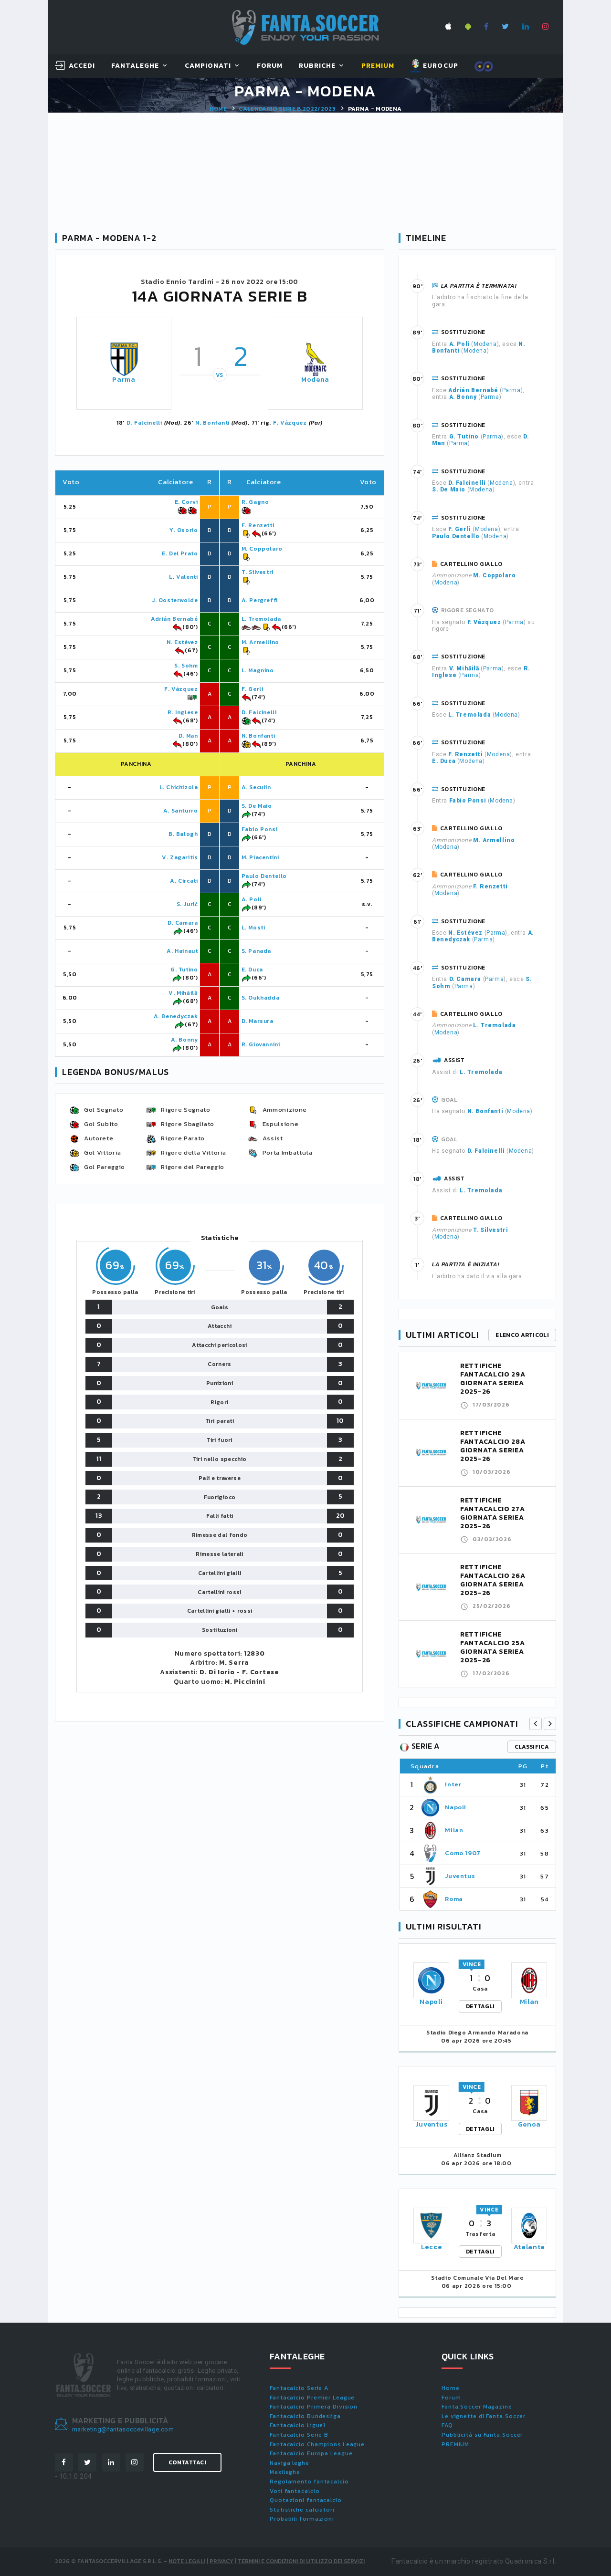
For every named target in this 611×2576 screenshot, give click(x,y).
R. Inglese (183, 712)
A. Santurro (180, 810)
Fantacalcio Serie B (299, 2434)
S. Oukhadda (261, 997)
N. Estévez (182, 642)
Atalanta (530, 2247)
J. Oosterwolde (175, 600)
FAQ (447, 2425)
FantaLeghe (135, 66)
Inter (453, 1784)
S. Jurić (187, 904)
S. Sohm (186, 665)
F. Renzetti (258, 525)
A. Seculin (256, 787)
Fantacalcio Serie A (299, 2388)
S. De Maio (257, 806)
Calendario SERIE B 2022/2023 (287, 108)
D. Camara (183, 922)
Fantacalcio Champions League (317, 2444)
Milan (454, 1830)
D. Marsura (258, 1021)
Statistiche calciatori (302, 2509)
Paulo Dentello (264, 876)
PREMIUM (455, 2444)
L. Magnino (258, 670)
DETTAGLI (480, 2006)
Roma (454, 1898)
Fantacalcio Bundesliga (305, 2416)
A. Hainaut (182, 951)
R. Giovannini (261, 1044)
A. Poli (252, 899)
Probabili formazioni (302, 2518)
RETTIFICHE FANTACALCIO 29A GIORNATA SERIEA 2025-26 (493, 1379)
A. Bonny (184, 1039)
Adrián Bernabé (174, 619)
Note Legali (187, 2561)
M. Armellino (260, 642)
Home (218, 108)
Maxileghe (285, 2472)
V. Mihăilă (183, 993)
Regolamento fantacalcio (309, 2481)
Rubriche (317, 66)
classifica (532, 1746)
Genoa (529, 2124)
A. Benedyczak (176, 1016)
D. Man (188, 735)
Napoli (455, 1807)
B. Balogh (183, 834)
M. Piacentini (260, 857)
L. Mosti (253, 927)
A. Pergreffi (260, 600)
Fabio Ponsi (260, 829)
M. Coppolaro (262, 548)
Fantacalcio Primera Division (314, 2406)
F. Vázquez (290, 422)
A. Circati (184, 880)
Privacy (221, 2561)
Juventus (460, 1875)
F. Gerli (252, 689)
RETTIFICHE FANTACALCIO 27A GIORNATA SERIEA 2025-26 (492, 1513)
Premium (377, 66)
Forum (270, 66)
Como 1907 (463, 1852)
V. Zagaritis (180, 857)
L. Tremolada (261, 619)
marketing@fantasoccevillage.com (123, 2429)
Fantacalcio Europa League (311, 2453)
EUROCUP (434, 66)
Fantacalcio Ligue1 (298, 2425)
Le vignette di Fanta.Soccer (484, 2416)
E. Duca (252, 969)
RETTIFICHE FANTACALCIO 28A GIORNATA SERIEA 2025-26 (493, 1446)
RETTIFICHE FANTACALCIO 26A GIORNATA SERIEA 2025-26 (493, 1580)
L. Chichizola (178, 787)
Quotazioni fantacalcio (306, 2500)
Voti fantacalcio (294, 2491)
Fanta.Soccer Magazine (477, 2406)
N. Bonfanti (212, 422)
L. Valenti (183, 577)
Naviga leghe (289, 2463)
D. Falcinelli (144, 422)
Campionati (208, 66)
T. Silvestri (258, 572)
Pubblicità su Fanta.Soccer (482, 2434)
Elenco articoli (522, 1335)
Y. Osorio (183, 530)
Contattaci (187, 2462)
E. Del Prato (180, 553)
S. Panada (256, 951)
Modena (315, 380)
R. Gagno (255, 502)
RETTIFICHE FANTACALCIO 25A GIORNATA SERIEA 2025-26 (492, 1647)
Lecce (431, 2247)
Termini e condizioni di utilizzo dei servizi (301, 2561)
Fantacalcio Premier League (312, 2397)
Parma (124, 380)
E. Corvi (186, 502)
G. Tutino (184, 969)
